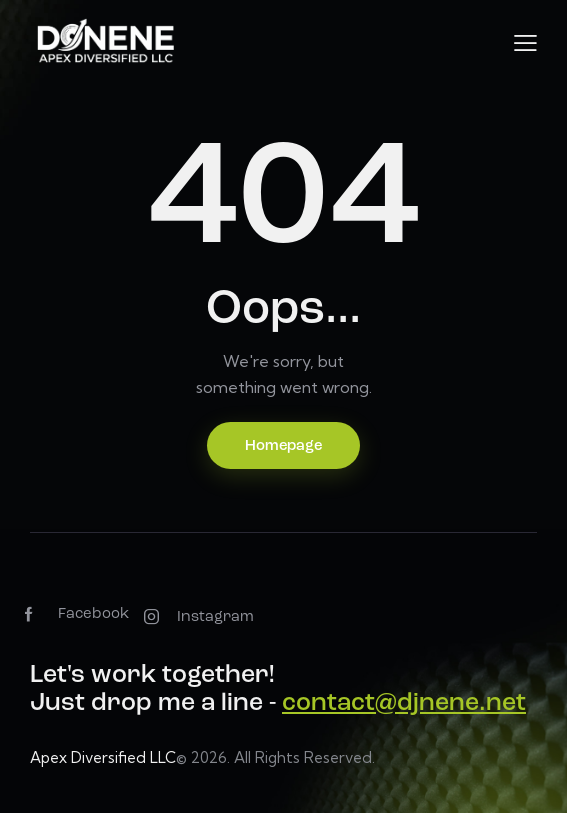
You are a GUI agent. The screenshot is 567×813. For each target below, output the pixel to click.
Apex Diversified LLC (103, 757)
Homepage (283, 446)
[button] (525, 43)
